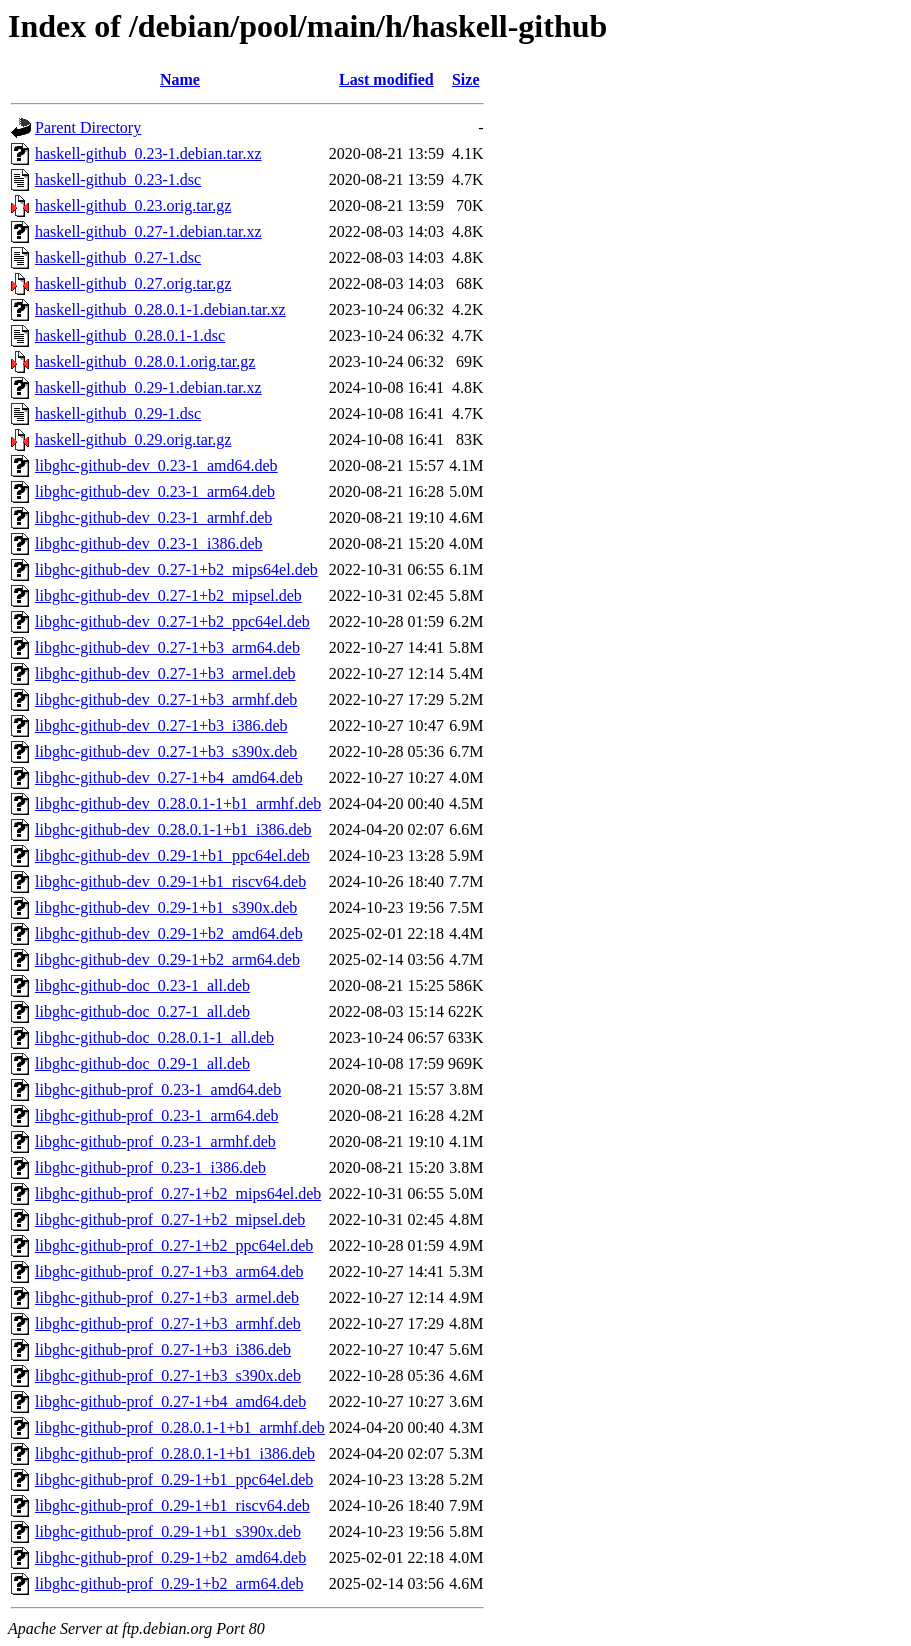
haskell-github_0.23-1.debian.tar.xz (148, 153)
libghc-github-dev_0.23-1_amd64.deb (156, 465)
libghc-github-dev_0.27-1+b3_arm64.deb (167, 647)
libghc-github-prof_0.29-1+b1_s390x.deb (168, 1531)
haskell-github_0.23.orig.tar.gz (133, 205)
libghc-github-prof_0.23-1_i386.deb (150, 1167)
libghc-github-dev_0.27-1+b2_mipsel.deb (168, 595)
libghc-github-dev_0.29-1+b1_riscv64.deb (170, 881)
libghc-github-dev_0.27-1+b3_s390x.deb (166, 751)
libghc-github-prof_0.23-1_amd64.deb (158, 1089)
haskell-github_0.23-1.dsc (118, 179)
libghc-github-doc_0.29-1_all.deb (142, 1063)
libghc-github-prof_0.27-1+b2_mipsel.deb (170, 1219)
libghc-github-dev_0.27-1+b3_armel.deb (165, 673)
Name (180, 79)
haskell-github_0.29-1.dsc (118, 413)
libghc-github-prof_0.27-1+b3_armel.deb (167, 1297)
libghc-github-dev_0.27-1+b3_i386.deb (161, 725)
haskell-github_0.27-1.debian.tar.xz (148, 231)
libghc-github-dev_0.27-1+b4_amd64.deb (169, 777)
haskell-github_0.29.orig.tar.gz (133, 439)
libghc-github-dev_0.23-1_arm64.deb (155, 491)
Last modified (386, 79)
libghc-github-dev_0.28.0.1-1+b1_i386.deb (173, 829)
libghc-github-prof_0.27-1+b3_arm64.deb (169, 1271)
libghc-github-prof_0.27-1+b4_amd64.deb (170, 1401)
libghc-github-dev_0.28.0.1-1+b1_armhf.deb (178, 803)
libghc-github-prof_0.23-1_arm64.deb (157, 1115)
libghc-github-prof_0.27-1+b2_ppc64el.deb (174, 1245)
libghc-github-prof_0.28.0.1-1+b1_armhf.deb (180, 1427)
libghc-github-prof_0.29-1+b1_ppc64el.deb (174, 1479)
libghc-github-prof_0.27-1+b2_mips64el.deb (178, 1193)
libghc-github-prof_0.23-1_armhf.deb (155, 1141)
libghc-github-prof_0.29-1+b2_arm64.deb (169, 1583)
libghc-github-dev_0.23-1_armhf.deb (153, 517)
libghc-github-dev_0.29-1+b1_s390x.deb (166, 907)
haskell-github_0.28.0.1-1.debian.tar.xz (160, 309)
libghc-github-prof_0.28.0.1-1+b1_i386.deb (175, 1453)
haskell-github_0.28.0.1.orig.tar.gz (145, 361)
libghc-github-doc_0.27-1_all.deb (142, 1011)
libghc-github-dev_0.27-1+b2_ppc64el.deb (172, 621)
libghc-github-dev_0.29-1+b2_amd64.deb (169, 933)
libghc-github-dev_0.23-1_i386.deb (149, 543)
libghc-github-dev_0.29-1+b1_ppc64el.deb (172, 855)
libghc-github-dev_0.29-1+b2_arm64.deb (167, 959)
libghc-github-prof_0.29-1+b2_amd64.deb (170, 1557)
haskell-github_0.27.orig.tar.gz (133, 283)
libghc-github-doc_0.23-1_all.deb (142, 985)
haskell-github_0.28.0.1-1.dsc (130, 335)
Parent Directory (88, 127)
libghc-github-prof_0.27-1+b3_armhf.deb (168, 1323)
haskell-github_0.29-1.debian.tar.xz (148, 387)
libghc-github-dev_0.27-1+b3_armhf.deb (166, 699)
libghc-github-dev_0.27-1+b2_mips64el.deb (176, 569)
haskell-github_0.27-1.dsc (118, 257)
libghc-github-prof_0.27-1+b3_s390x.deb (168, 1375)
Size (466, 79)
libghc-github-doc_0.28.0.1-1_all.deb (154, 1037)
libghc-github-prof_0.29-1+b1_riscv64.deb (172, 1505)
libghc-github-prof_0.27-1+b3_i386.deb (163, 1349)
